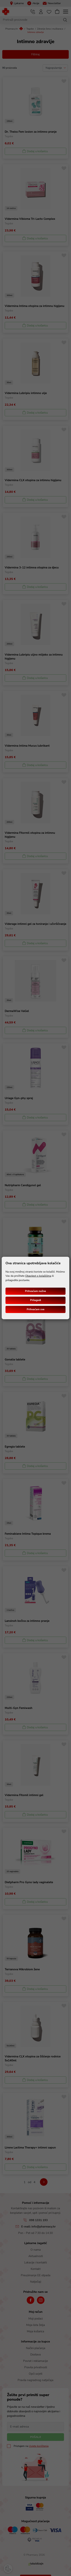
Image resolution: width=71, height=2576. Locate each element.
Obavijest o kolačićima (38, 1276)
